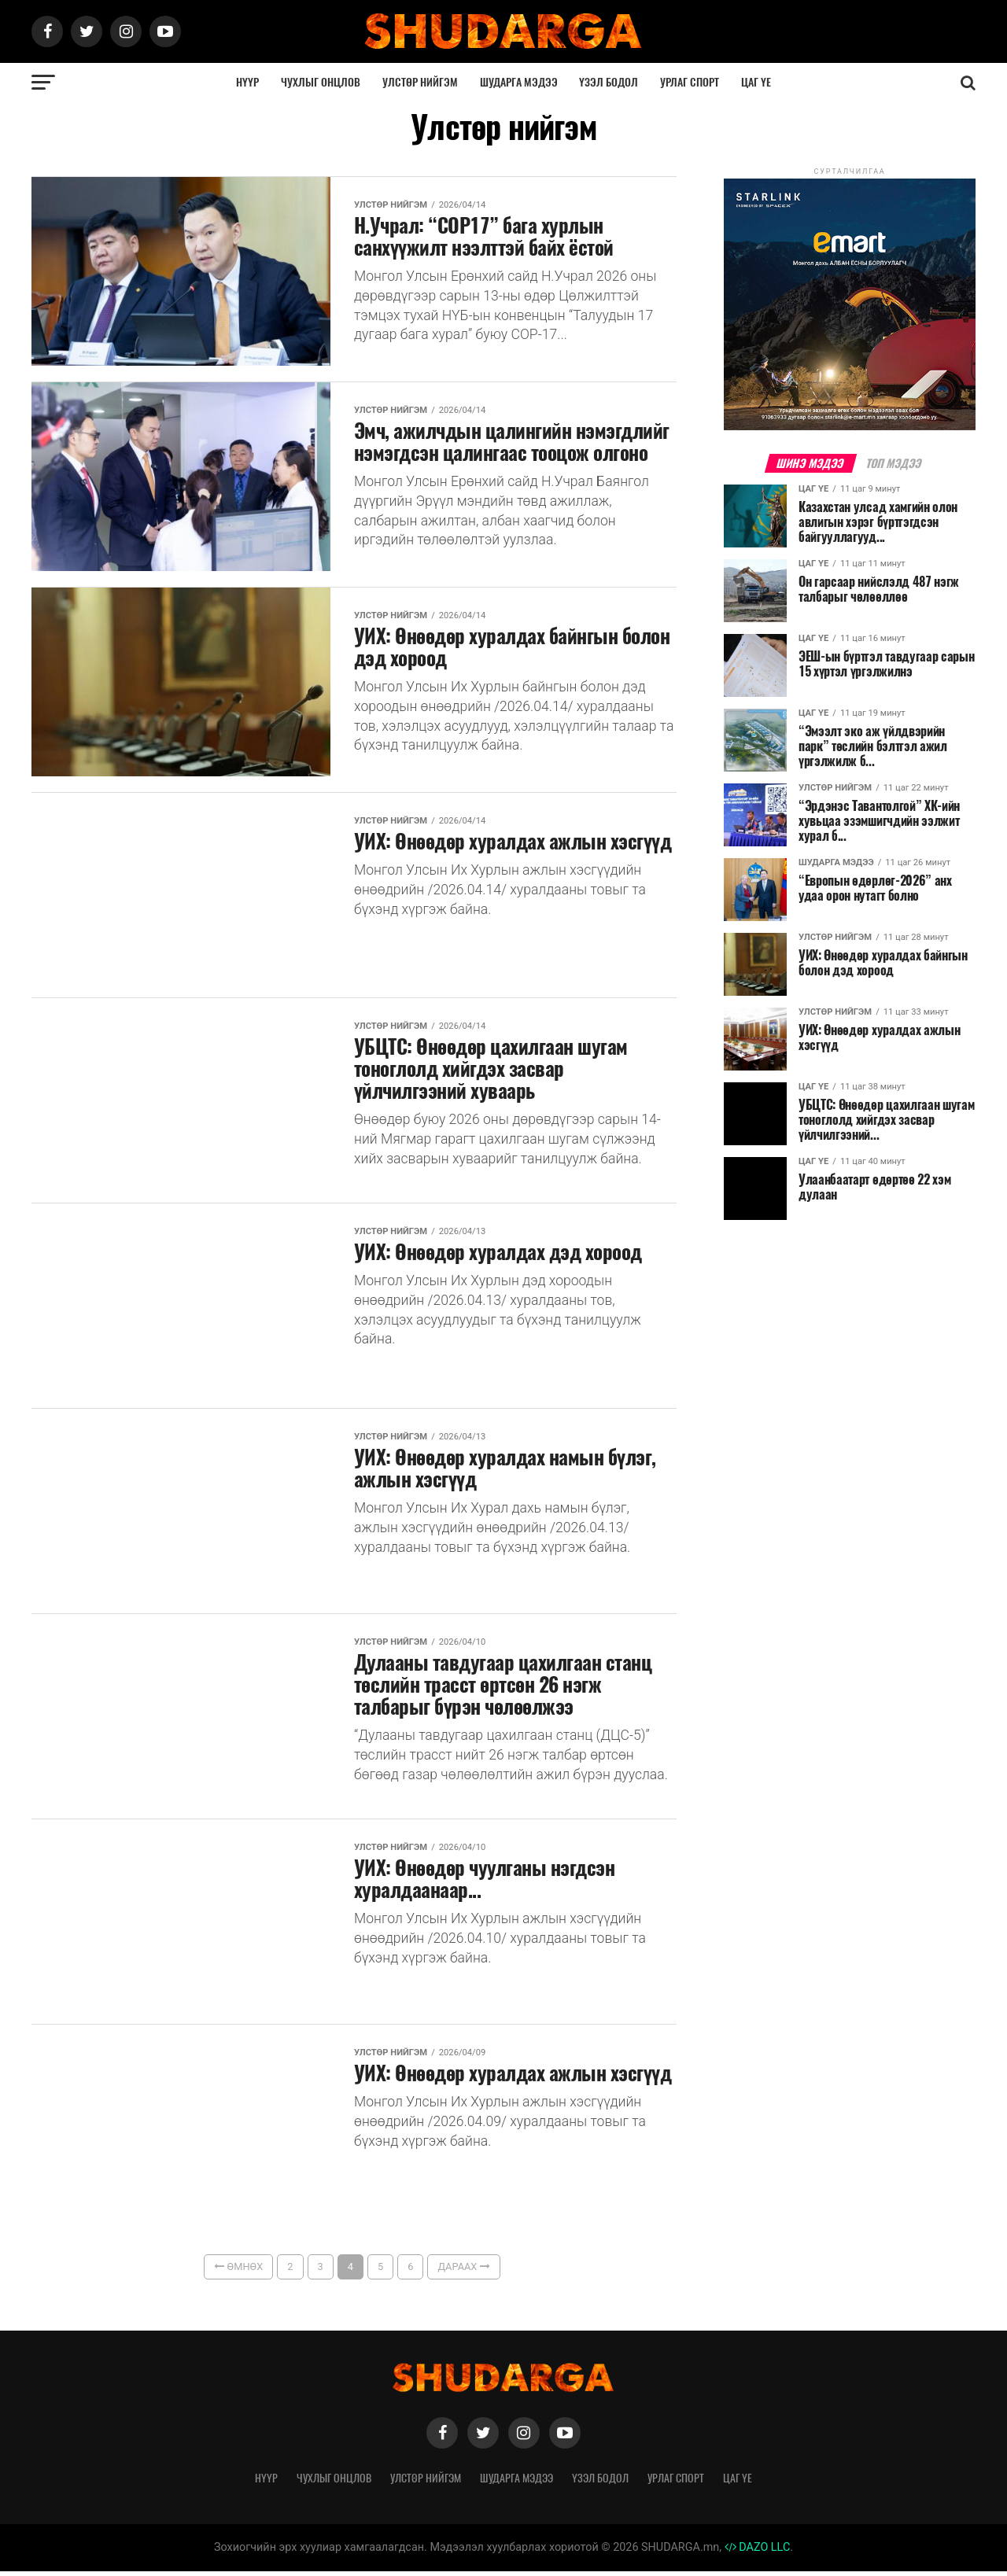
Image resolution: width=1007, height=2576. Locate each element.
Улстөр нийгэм (420, 82)
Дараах (463, 2271)
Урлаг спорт (689, 82)
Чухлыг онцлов (320, 82)
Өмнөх (238, 2271)
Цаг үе (756, 82)
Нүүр (247, 82)
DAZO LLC (758, 2552)
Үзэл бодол (608, 82)
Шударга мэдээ (519, 82)
